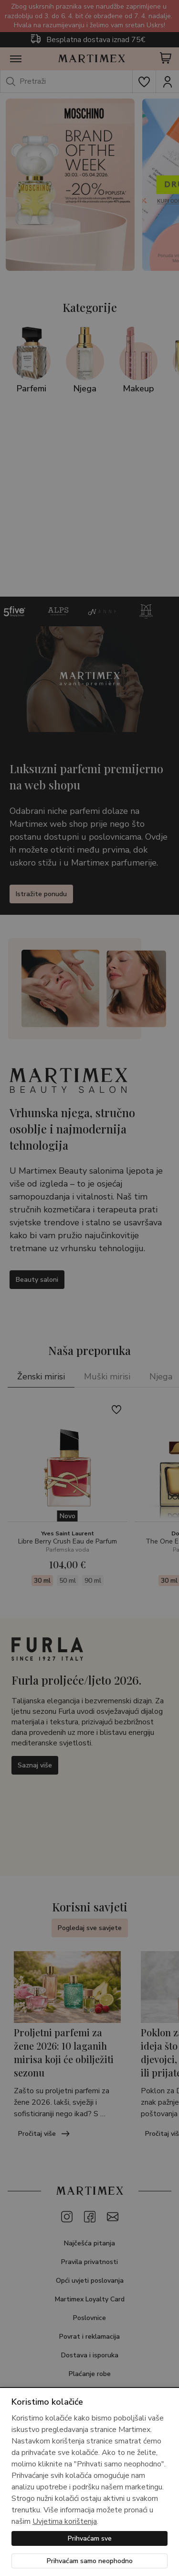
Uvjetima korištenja (64, 2521)
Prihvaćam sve (90, 2538)
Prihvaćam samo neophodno (90, 2560)
